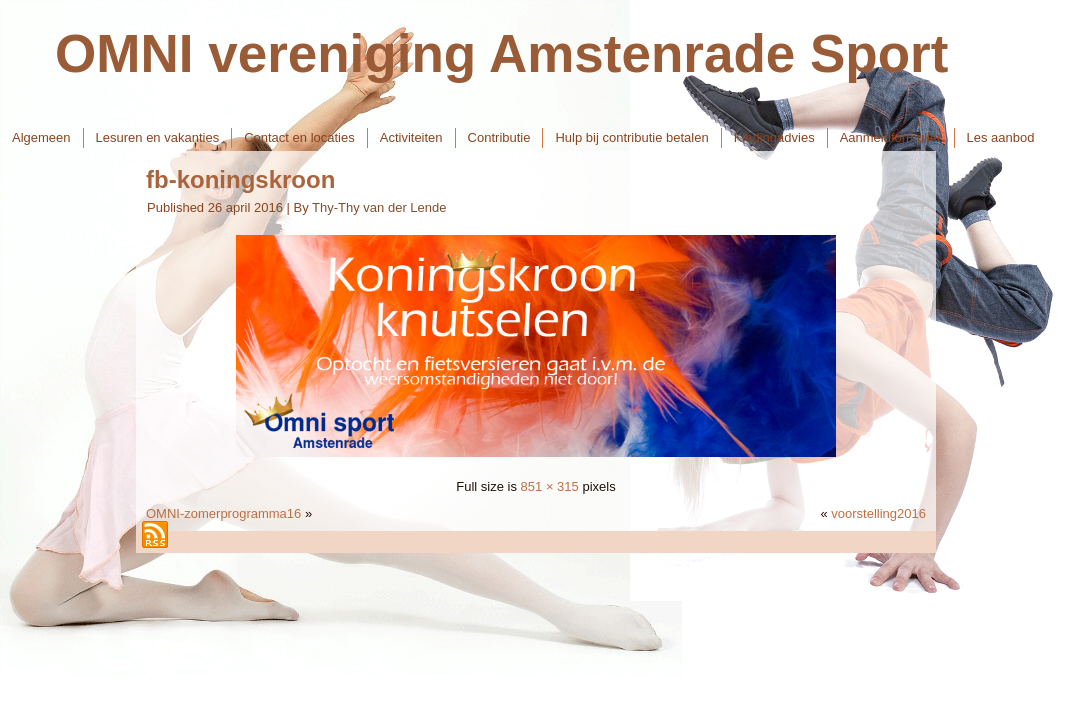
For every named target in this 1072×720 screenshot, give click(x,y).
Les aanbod (1001, 137)
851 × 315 (550, 486)
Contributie (499, 137)
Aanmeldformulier (891, 137)
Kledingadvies (774, 137)
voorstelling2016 (878, 513)
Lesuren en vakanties (158, 137)
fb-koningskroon (240, 179)
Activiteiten (411, 137)
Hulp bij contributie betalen (631, 137)
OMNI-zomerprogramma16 (223, 513)
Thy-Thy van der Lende (379, 207)
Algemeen (41, 137)
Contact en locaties (299, 137)
